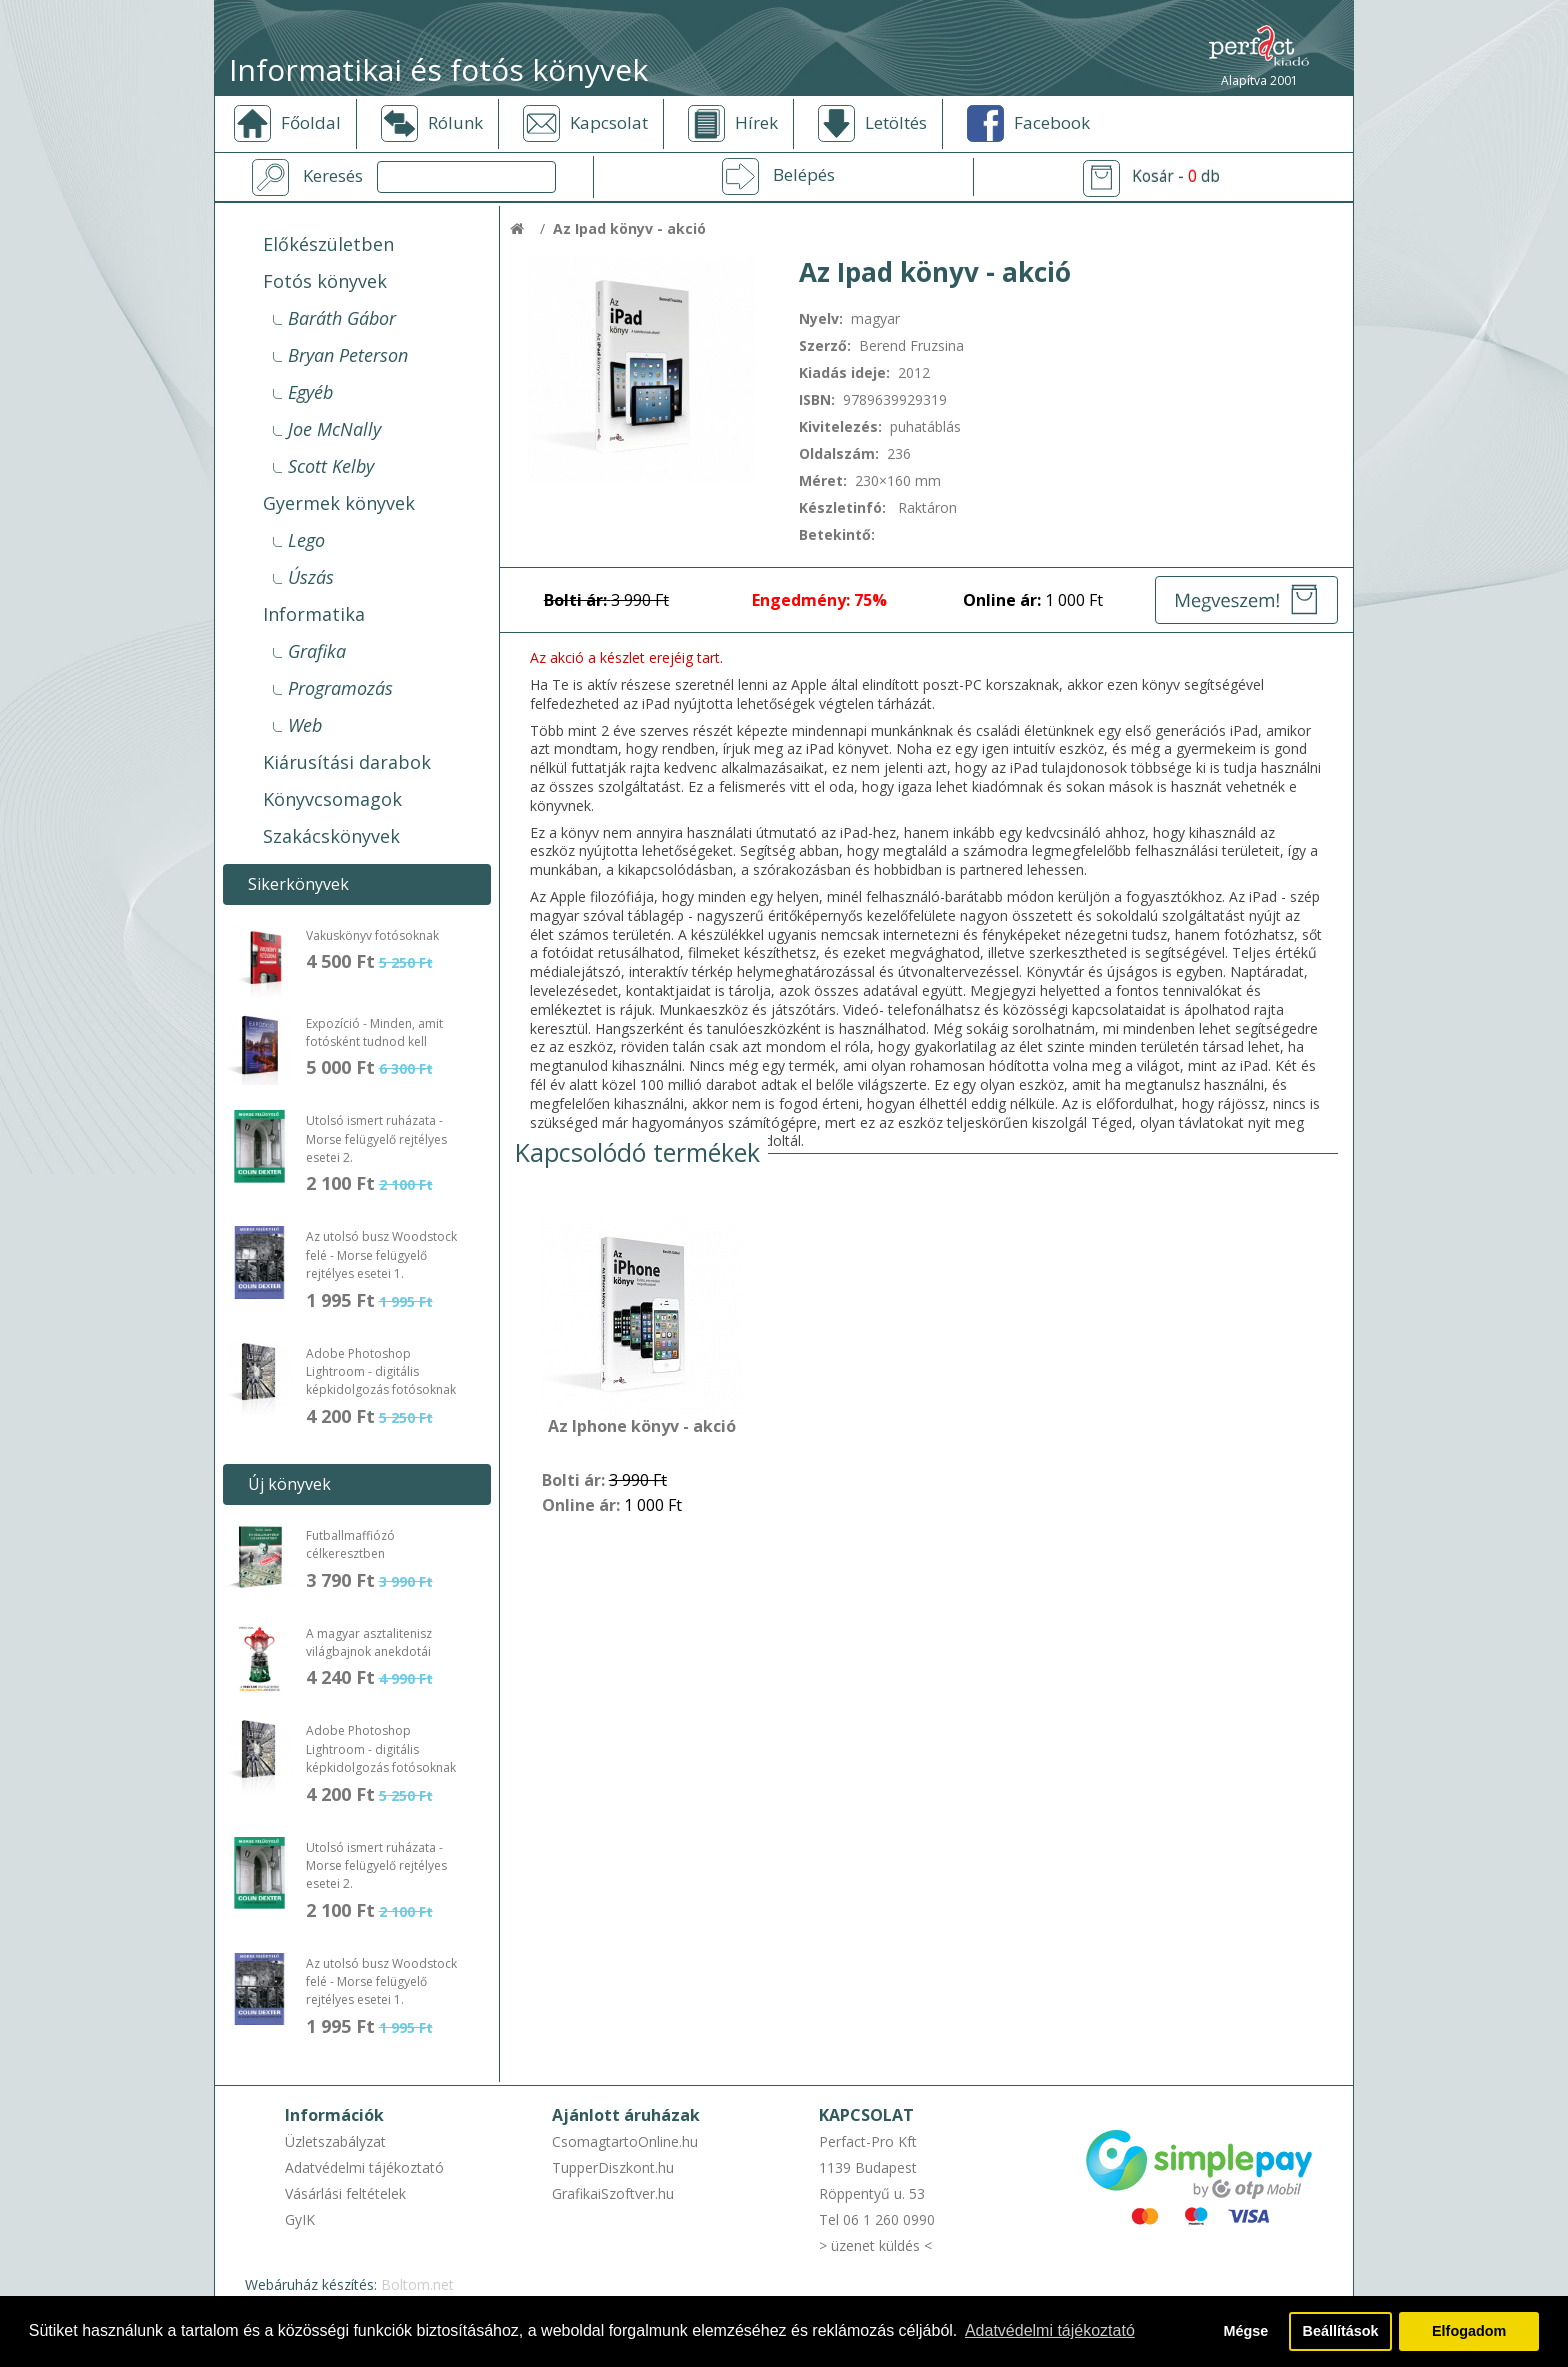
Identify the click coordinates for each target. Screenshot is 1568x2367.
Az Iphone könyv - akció (642, 1427)
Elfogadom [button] (1469, 2331)
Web (305, 725)
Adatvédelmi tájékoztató (364, 2167)
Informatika (314, 614)
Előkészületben (328, 244)
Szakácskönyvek (331, 836)
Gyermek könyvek (339, 503)
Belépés (804, 175)
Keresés (333, 176)
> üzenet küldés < (875, 2245)
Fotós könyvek (325, 281)
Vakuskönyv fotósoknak (372, 935)
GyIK (300, 2219)
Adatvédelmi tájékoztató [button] (1050, 2330)
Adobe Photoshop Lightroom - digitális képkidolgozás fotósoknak (381, 1372)
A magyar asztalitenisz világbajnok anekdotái (369, 1642)
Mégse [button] (1245, 2331)
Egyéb (310, 392)
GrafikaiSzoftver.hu (613, 2193)
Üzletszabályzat (335, 2141)
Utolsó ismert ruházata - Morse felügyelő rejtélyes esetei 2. (376, 1139)
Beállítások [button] (1341, 2331)
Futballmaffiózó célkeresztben (350, 1544)
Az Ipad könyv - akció (629, 228)
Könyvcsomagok (332, 799)
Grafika (317, 651)
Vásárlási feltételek (345, 2193)
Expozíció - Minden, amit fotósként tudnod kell (374, 1032)
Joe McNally (334, 429)
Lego (306, 540)
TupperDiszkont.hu (613, 2167)
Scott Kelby (331, 466)
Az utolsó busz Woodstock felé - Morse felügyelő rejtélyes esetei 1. (381, 1255)
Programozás (340, 688)
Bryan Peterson (348, 355)
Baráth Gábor (342, 318)
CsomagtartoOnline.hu (625, 2141)
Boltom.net (417, 2284)
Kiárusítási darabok (347, 762)
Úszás (311, 577)
